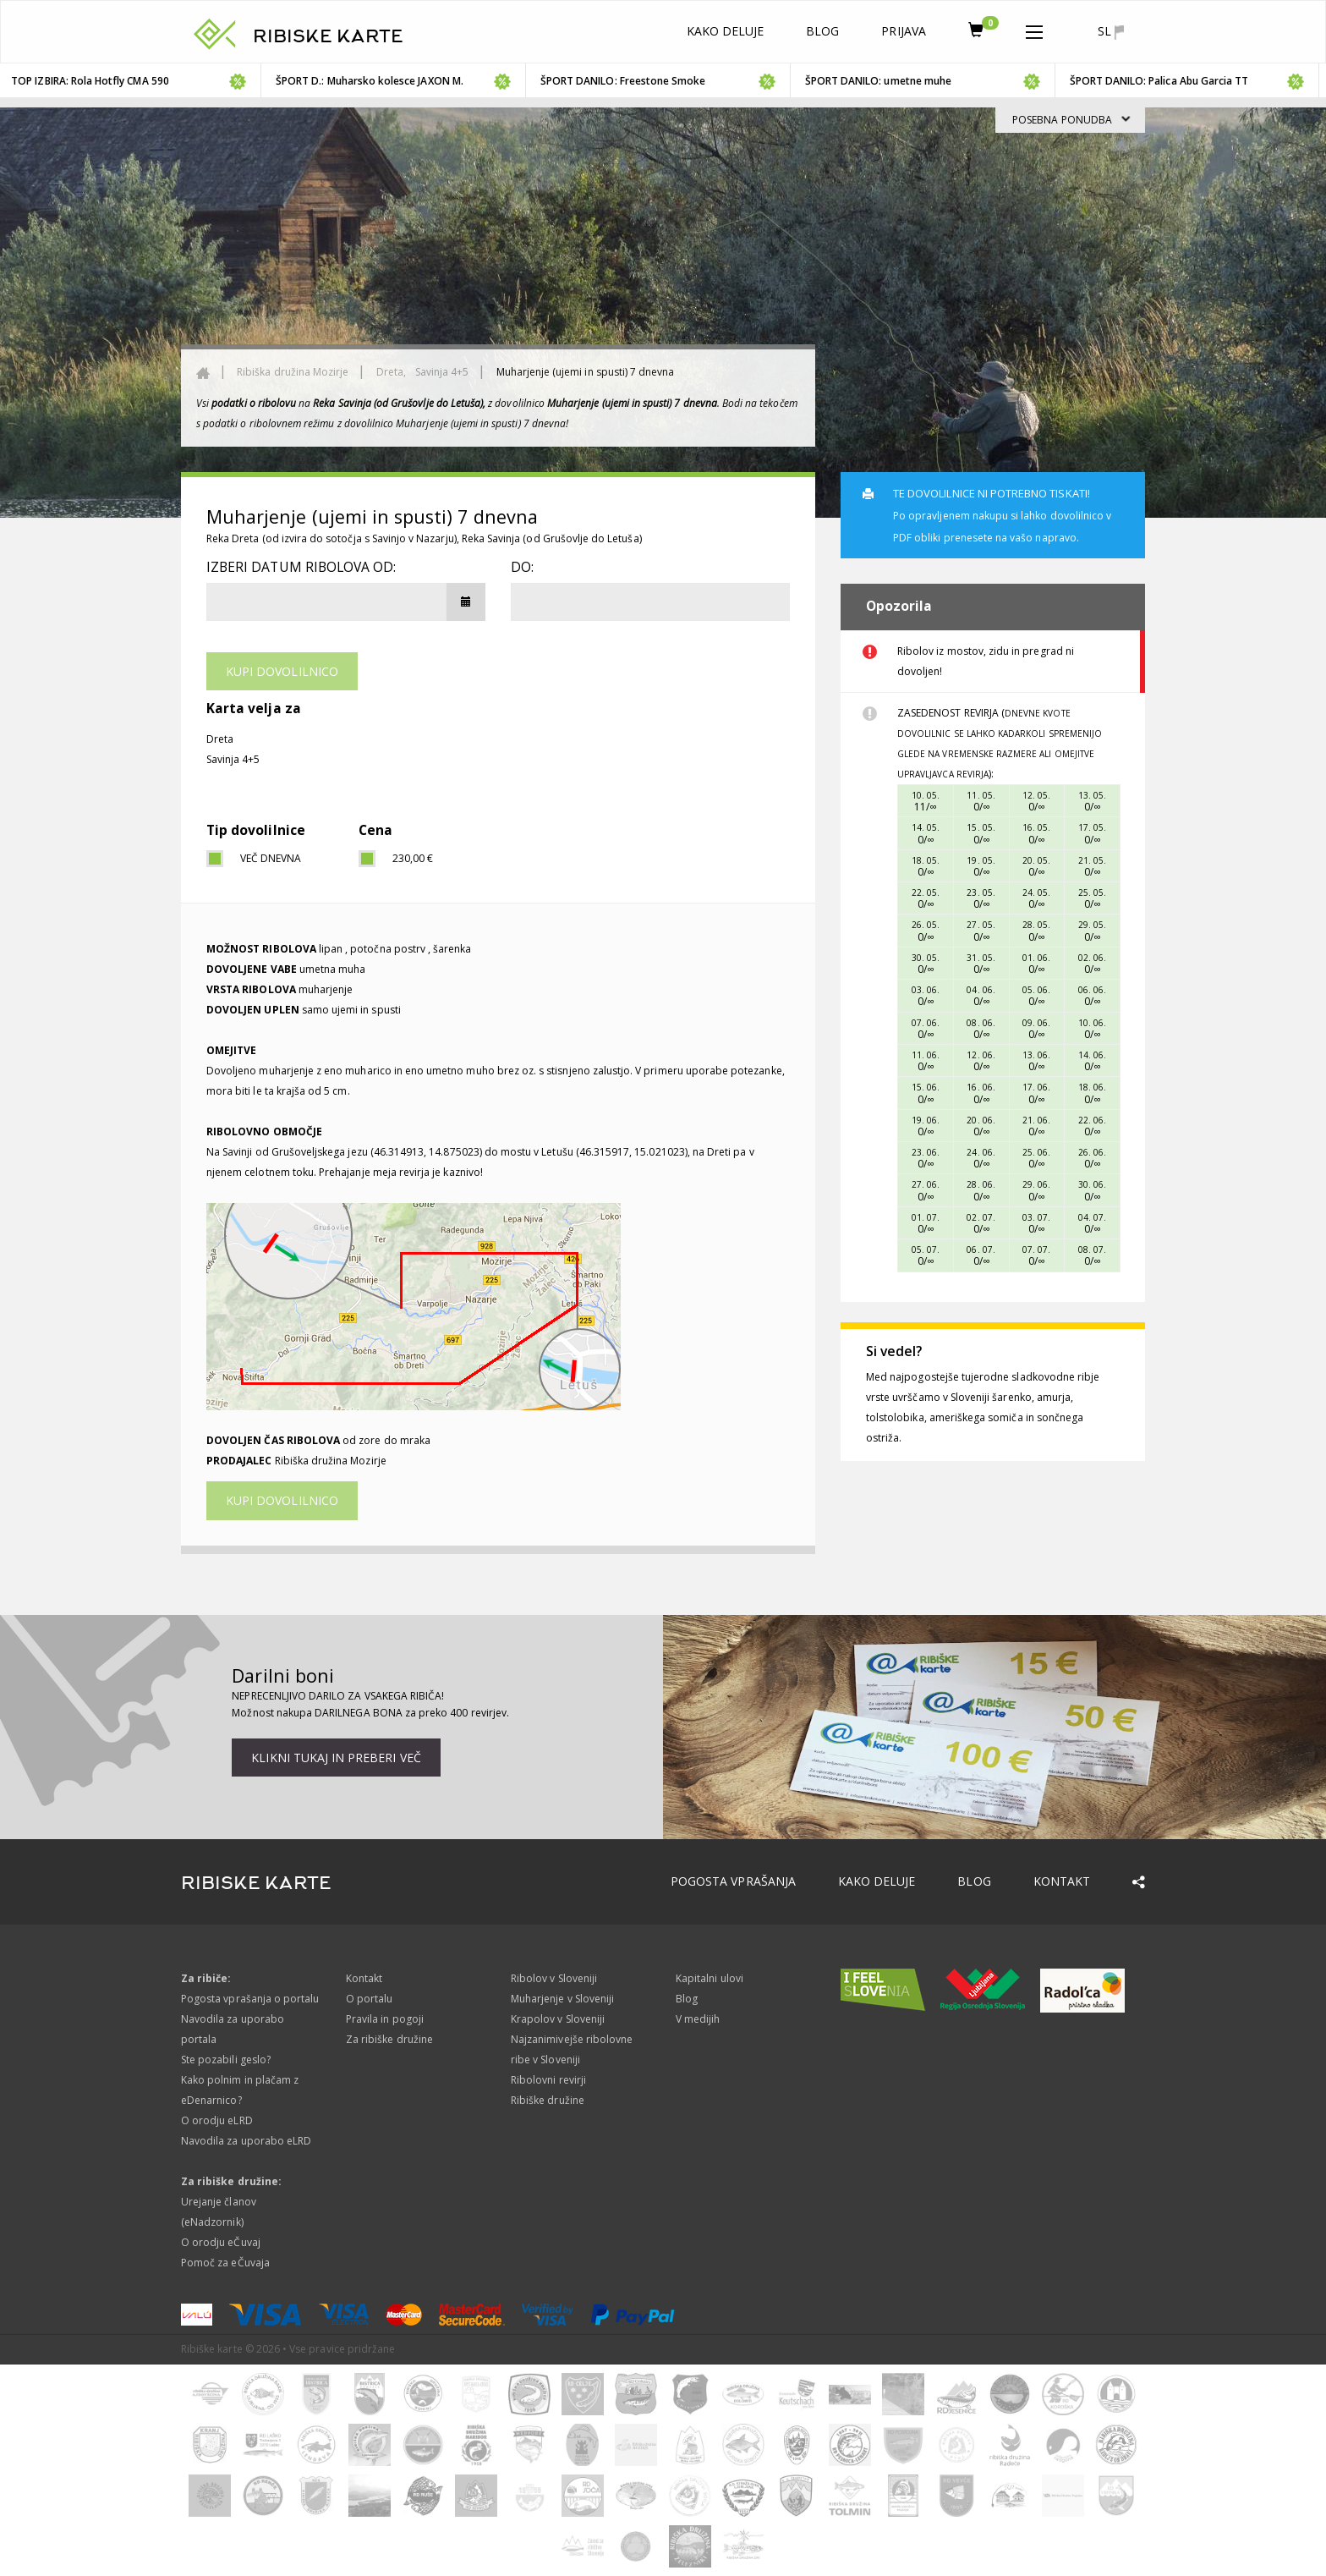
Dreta (219, 739)
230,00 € (412, 858)
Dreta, (392, 372)
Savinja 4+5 (442, 372)
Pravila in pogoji (385, 2019)
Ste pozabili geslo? (226, 2059)
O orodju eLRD (217, 2120)
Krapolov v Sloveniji (558, 2019)
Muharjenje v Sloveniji (562, 1998)
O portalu (369, 1998)
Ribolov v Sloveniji (554, 1978)
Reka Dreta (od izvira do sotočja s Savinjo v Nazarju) (331, 538)
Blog (822, 31)
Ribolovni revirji (548, 2080)
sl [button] (1111, 31)
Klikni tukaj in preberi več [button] (335, 1757)
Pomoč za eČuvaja (225, 2262)
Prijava (903, 31)
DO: (522, 566)
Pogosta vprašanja (733, 1881)
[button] (1034, 29)
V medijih (698, 2019)
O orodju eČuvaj (220, 2242)
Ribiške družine (547, 2100)
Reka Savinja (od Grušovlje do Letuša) (552, 538)
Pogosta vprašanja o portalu (250, 1998)
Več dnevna (271, 858)
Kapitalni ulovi (709, 1978)
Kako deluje (725, 31)
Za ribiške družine (389, 2039)
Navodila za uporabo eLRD (246, 2141)
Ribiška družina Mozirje (292, 372)
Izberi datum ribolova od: (301, 566)
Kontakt (1061, 1881)
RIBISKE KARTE (328, 36)
